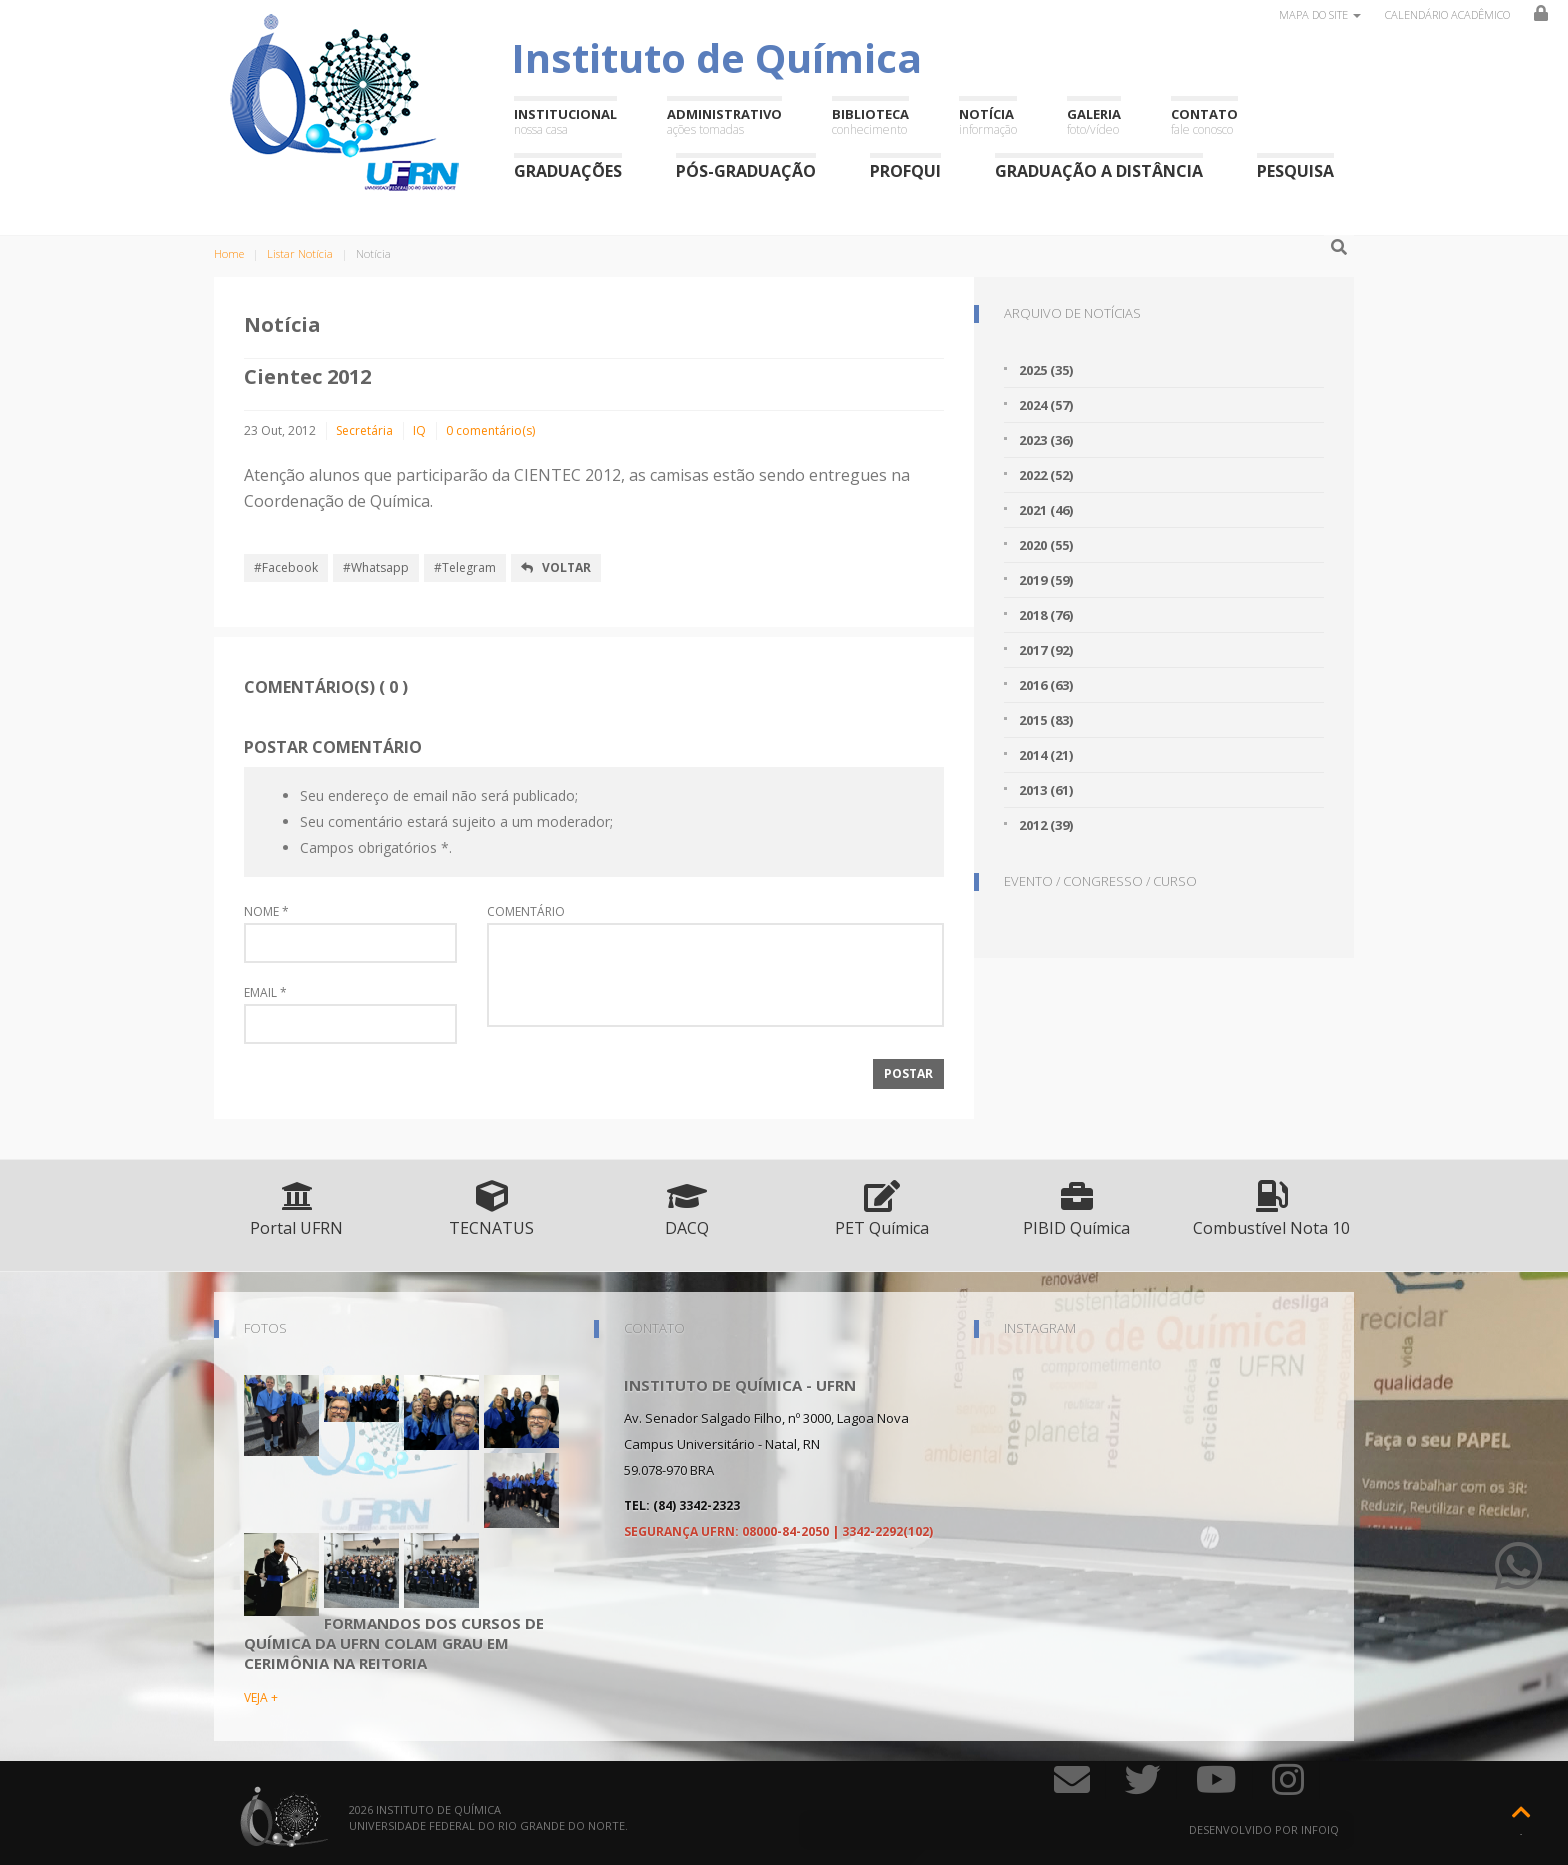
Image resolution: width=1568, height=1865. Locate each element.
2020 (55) (1046, 545)
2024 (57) (1046, 405)
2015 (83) (1046, 720)
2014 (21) (1046, 755)
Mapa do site (1320, 14)
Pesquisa (1295, 170)
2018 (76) (1046, 615)
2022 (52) (1046, 475)
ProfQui (905, 170)
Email (265, 993)
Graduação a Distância (1099, 170)
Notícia (988, 121)
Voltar (556, 567)
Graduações (568, 170)
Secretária (364, 430)
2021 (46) (1046, 510)
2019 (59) (1046, 580)
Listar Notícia (300, 253)
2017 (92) (1046, 650)
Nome (266, 912)
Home (229, 253)
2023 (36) (1046, 440)
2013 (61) (1046, 790)
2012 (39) (1046, 825)
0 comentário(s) (490, 430)
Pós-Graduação (746, 170)
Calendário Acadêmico (1447, 14)
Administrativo (724, 121)
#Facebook (286, 567)
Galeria (1094, 121)
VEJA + (261, 1697)
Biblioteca (870, 121)
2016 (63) (1046, 685)
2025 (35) (1046, 370)
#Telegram (465, 567)
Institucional (565, 121)
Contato (1204, 121)
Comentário (526, 912)
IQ (419, 430)
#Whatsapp (376, 567)
